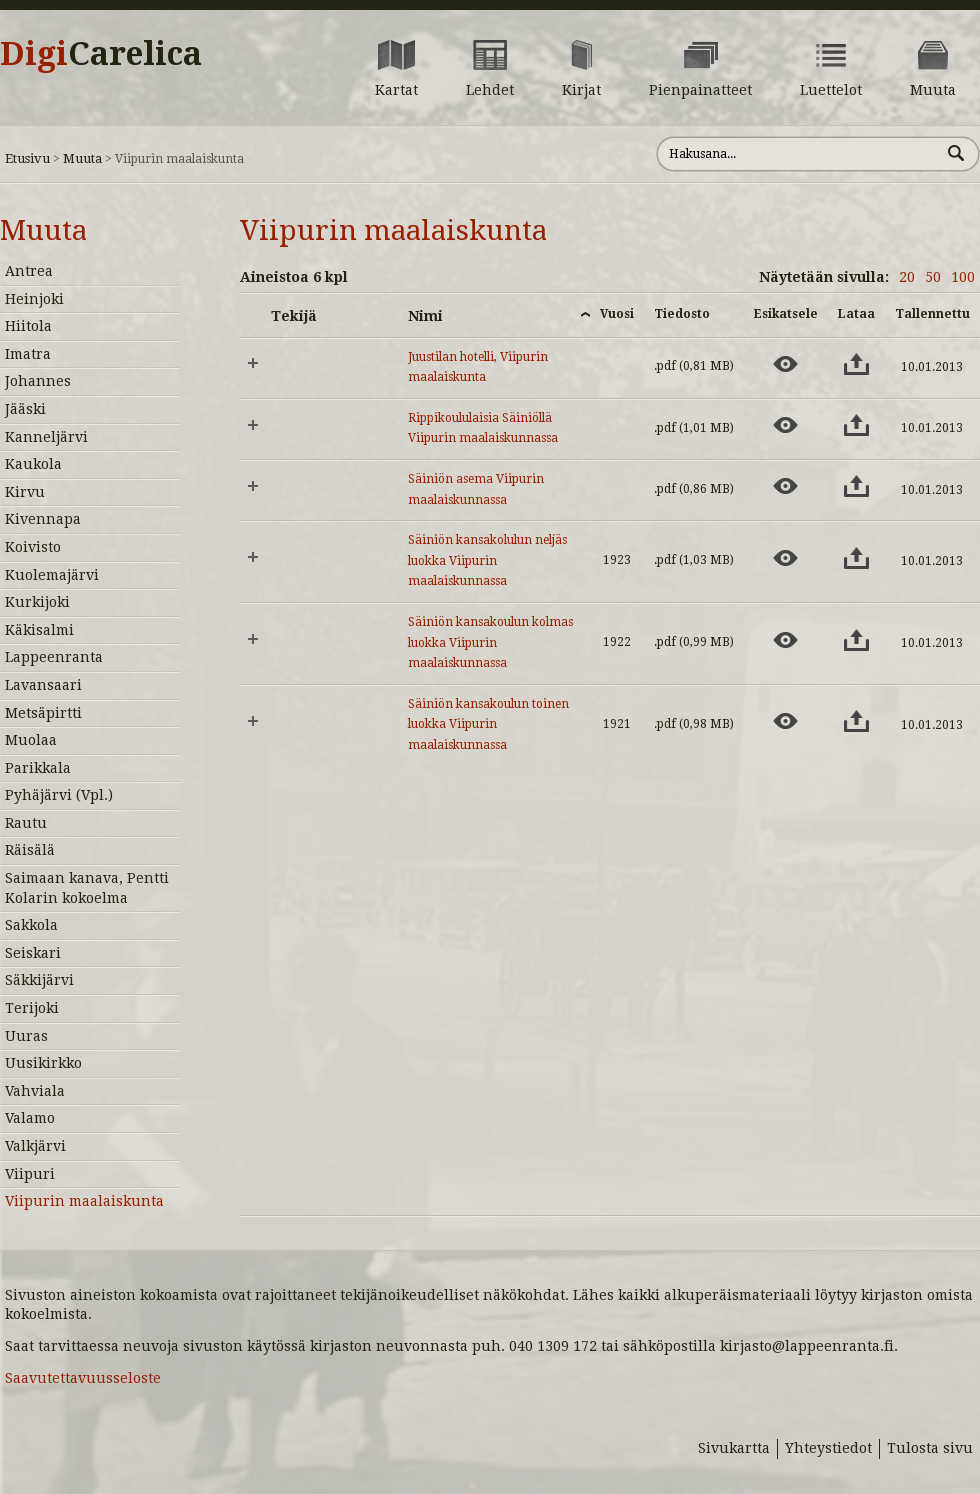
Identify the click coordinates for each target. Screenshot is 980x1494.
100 (963, 277)
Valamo (30, 1118)
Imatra (28, 354)
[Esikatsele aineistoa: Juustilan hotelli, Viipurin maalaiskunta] (785, 364)
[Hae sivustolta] (798, 154)
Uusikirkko (43, 1063)
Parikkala (38, 768)
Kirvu (25, 492)
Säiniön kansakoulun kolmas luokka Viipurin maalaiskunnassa (490, 642)
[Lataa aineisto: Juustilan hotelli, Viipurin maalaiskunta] (856, 364)
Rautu (26, 823)
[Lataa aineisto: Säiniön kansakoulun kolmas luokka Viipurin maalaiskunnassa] (856, 640)
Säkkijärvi (39, 980)
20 (907, 277)
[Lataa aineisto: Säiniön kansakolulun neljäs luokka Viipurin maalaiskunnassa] (856, 558)
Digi (101, 54)
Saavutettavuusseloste (83, 1378)
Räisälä (30, 850)
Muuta (82, 158)
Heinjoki (34, 299)
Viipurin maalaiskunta (84, 1201)
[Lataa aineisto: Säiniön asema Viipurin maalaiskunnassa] (856, 486)
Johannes (38, 381)
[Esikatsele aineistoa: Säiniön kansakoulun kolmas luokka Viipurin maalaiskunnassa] (785, 640)
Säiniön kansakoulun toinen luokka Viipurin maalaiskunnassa (488, 724)
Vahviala (35, 1091)
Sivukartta (734, 1448)
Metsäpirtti (43, 713)
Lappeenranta (54, 657)
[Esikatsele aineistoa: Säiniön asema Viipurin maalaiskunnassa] (785, 486)
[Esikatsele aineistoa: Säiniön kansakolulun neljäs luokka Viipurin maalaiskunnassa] (785, 558)
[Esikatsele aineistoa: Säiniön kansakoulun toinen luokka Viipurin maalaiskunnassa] (785, 721)
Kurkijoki (37, 602)
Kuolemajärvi (52, 575)
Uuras (26, 1036)
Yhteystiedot (828, 1448)
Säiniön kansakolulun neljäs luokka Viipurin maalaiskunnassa (487, 560)
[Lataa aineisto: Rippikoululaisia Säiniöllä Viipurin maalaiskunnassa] (856, 425)
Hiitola (28, 326)
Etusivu (27, 158)
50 (933, 277)
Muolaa (31, 740)
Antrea (29, 271)
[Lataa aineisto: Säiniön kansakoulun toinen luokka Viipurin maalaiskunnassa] (856, 721)
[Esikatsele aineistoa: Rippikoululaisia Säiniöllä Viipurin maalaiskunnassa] (785, 425)
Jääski (25, 409)
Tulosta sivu (930, 1448)
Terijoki (32, 1008)
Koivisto (33, 547)
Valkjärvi (35, 1146)
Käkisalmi (39, 630)
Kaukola (33, 464)
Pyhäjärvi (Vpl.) (59, 795)
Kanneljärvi (46, 437)
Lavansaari (43, 685)
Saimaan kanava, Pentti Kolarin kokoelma (87, 888)
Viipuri (30, 1174)
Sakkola (31, 925)
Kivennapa (43, 519)
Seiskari (33, 953)
